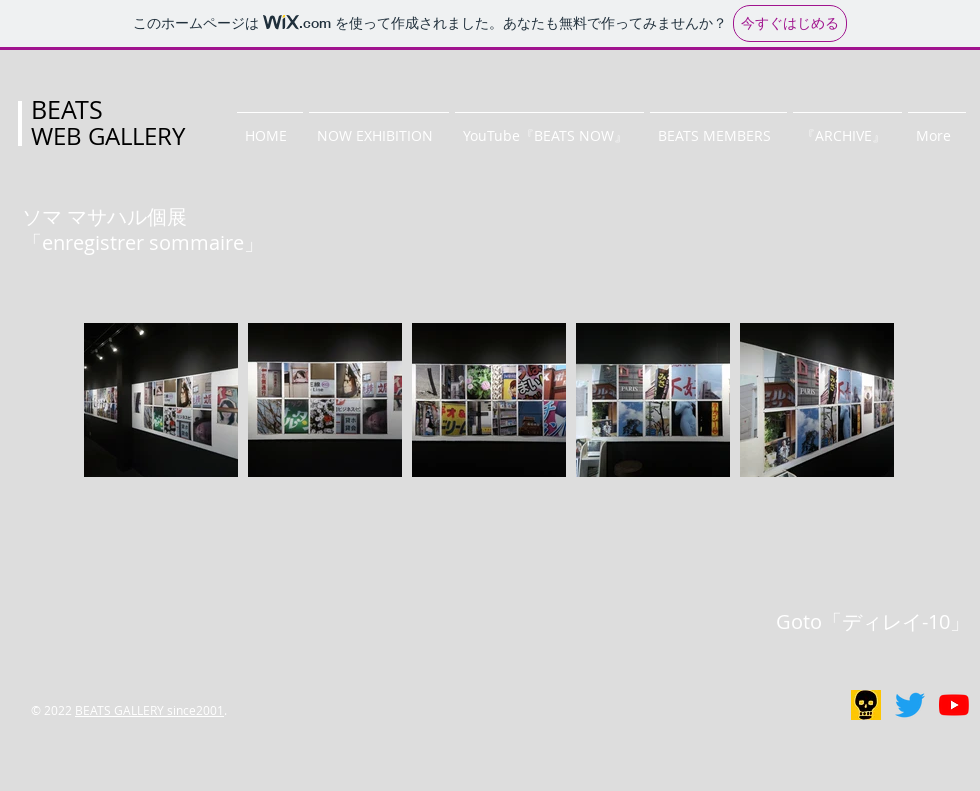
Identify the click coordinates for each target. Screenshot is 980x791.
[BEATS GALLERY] (910, 705)
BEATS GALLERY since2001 (149, 710)
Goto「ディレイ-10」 (873, 621)
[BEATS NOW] (954, 705)
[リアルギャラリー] (866, 705)
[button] (379, 127)
